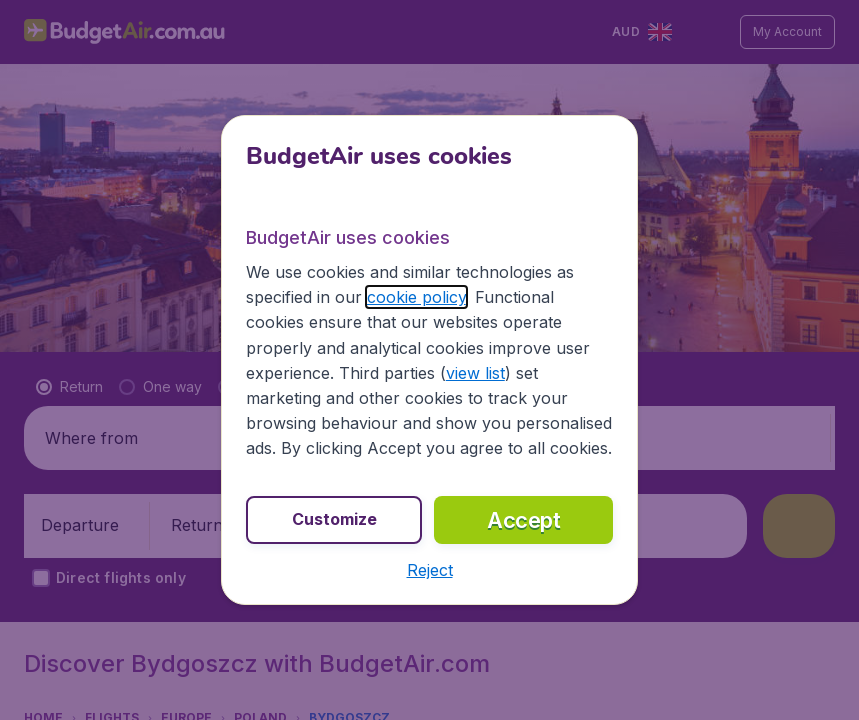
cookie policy (416, 297)
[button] (430, 570)
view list (475, 373)
